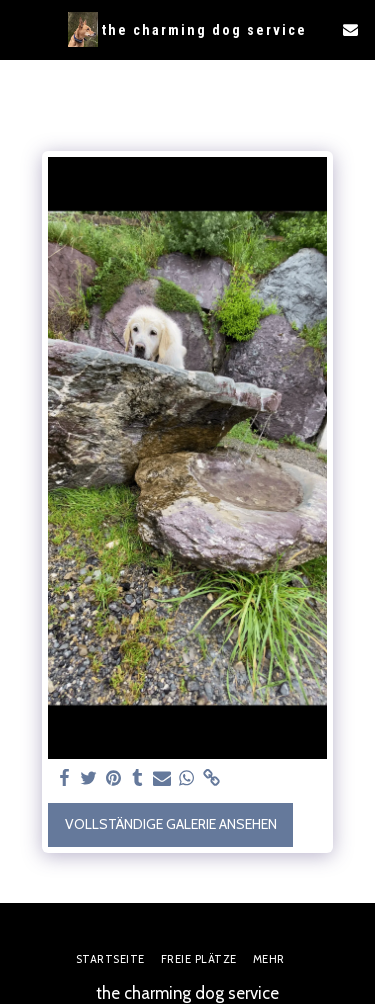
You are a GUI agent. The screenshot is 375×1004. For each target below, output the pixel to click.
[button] (22, 29)
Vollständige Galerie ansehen (171, 824)
